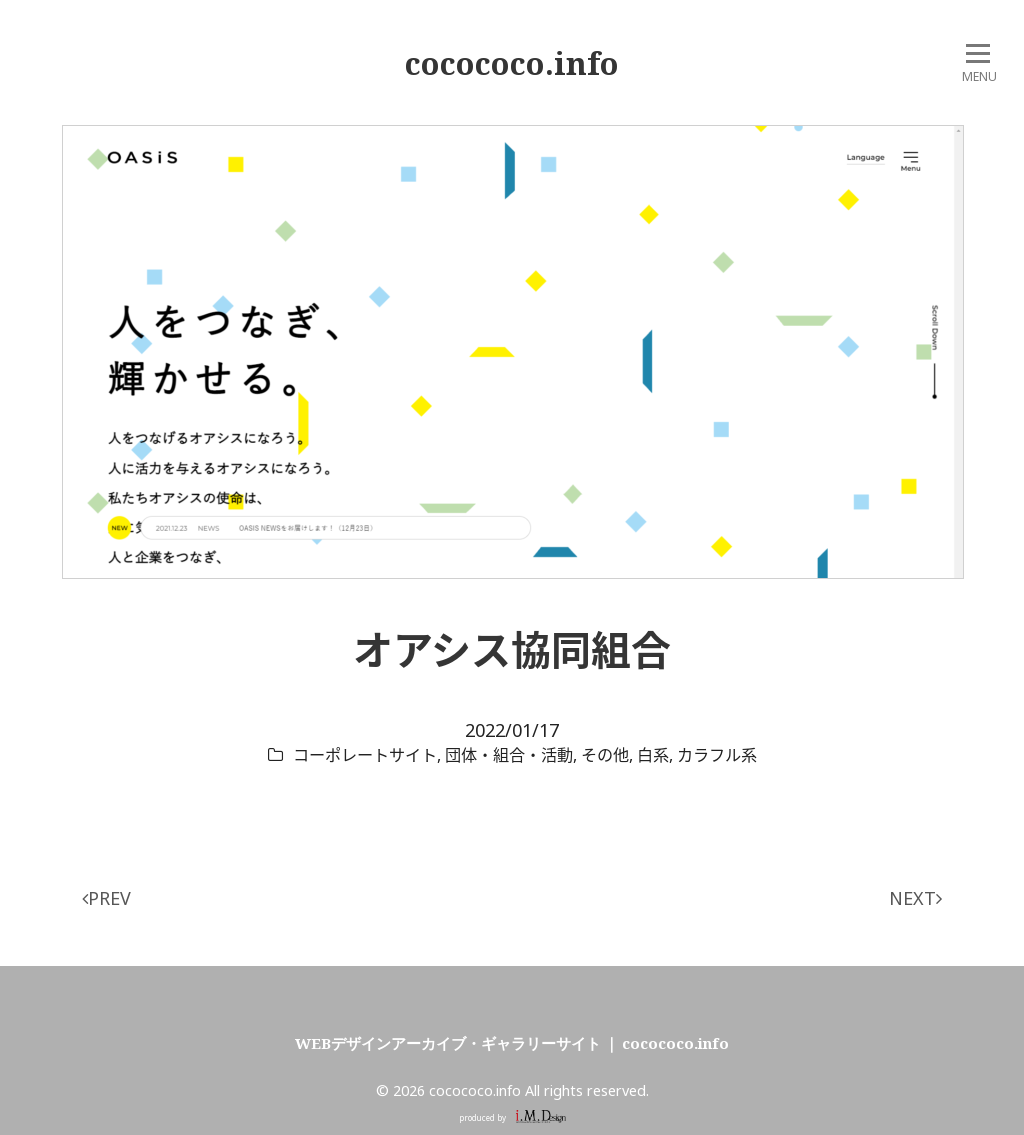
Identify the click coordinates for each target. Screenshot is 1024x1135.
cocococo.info (512, 63)
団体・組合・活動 (509, 755)
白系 (653, 755)
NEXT (915, 898)
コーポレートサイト (365, 755)
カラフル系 (717, 755)
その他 (605, 755)
